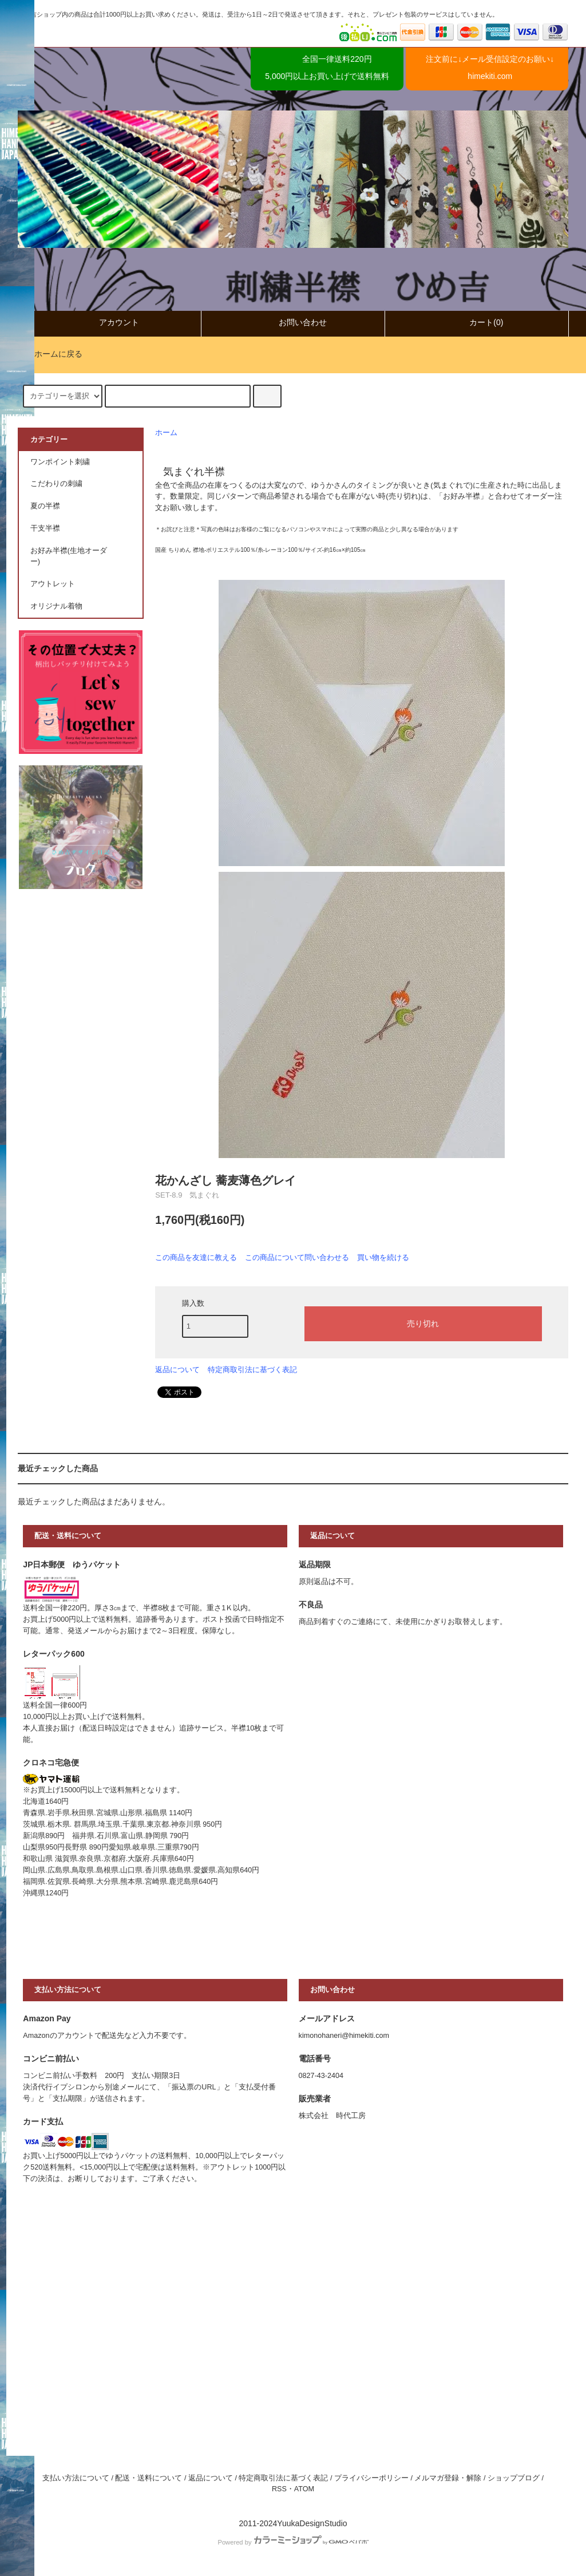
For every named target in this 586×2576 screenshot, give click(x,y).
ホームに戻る (51, 353)
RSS (279, 2489)
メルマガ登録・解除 (447, 2478)
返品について (177, 1369)
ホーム (166, 433)
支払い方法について (75, 2478)
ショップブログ (514, 2478)
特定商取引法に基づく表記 (252, 1369)
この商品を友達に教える (196, 1257)
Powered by (292, 2542)
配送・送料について (148, 2478)
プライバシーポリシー (371, 2478)
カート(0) (476, 323)
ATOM (304, 2489)
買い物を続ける (383, 1257)
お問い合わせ (293, 323)
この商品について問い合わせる (297, 1257)
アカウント (109, 323)
